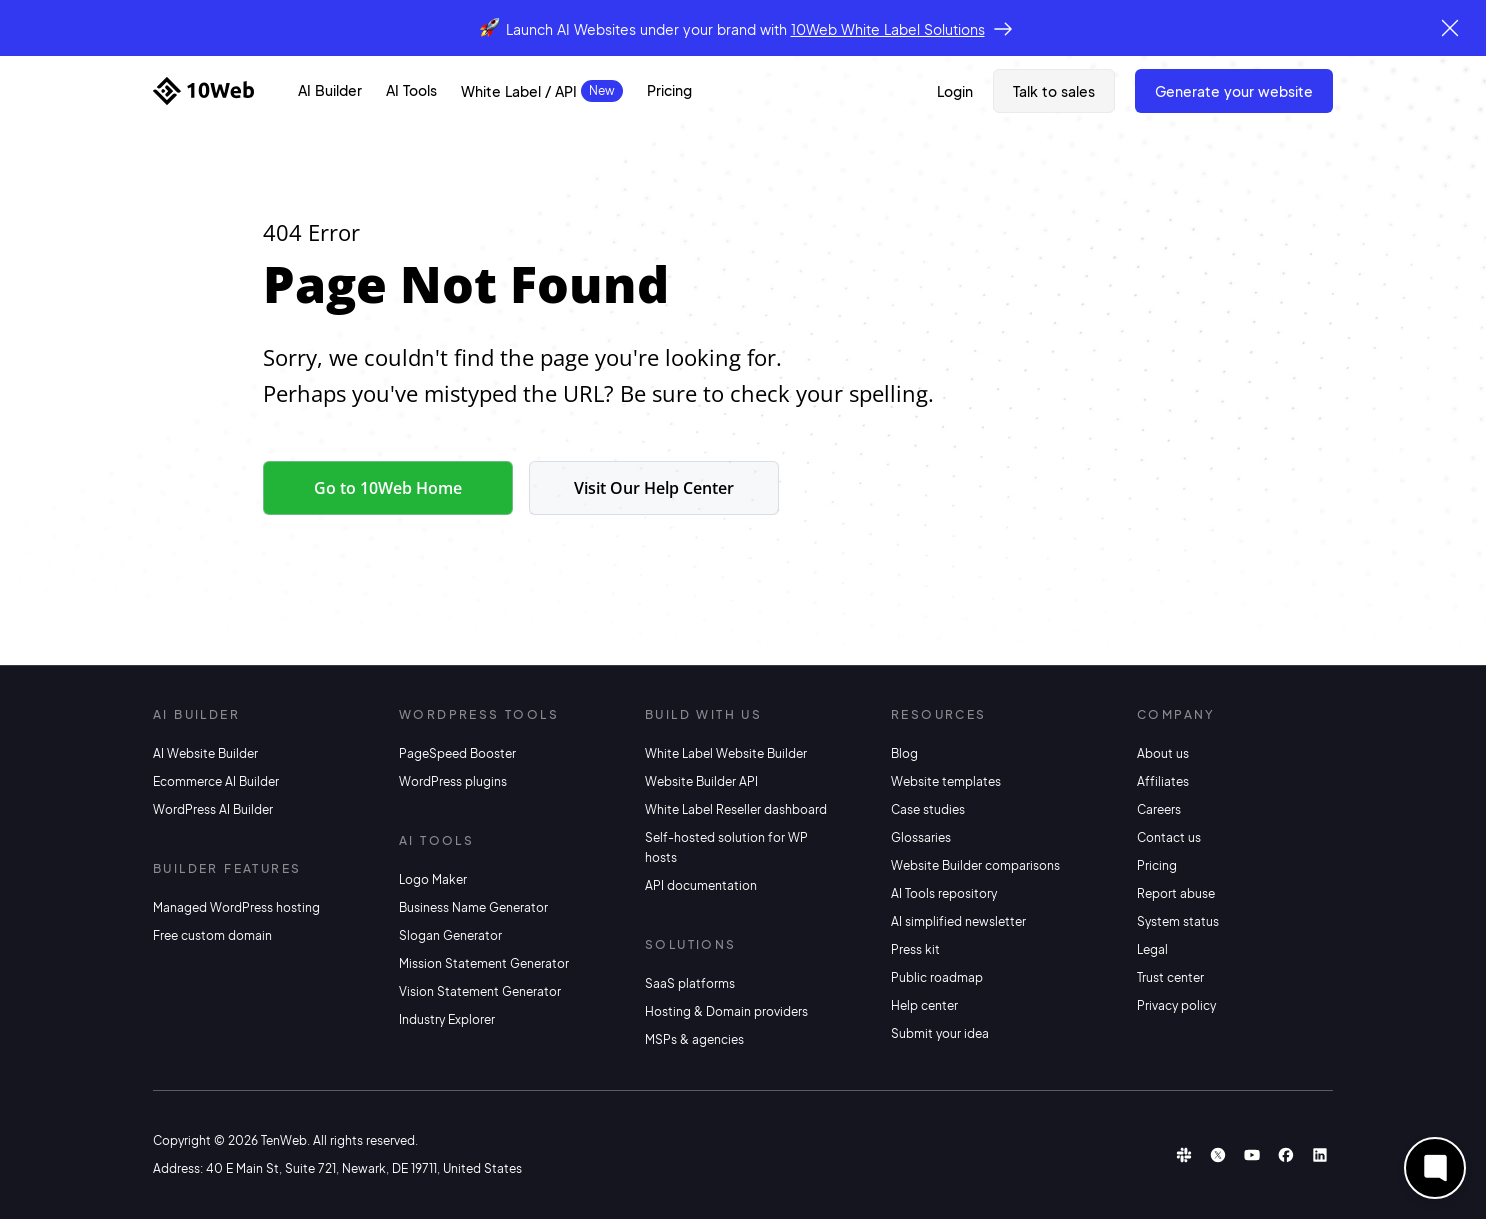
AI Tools (411, 90)
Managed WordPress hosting (236, 907)
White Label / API (519, 91)
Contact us (1169, 837)
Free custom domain (212, 935)
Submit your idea (940, 1033)
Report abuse (1176, 893)
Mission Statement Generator (484, 963)
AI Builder (330, 90)
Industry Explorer (447, 1019)
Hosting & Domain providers (726, 1011)
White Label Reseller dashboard (736, 809)
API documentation (701, 885)
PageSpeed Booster (457, 753)
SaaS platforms (690, 983)
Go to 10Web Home (388, 488)
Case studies (928, 809)
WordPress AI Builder (213, 809)
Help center (924, 1005)
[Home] (203, 91)
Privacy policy (1176, 1005)
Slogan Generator (450, 935)
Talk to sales (1054, 91)
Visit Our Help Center (654, 488)
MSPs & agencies (694, 1039)
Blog (904, 753)
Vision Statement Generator (480, 991)
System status (1178, 921)
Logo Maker (433, 879)
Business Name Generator (473, 907)
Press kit (915, 949)
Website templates (946, 781)
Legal (1152, 949)
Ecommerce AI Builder (216, 781)
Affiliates (1163, 781)
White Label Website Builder (726, 753)
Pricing (669, 90)
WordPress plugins (453, 781)
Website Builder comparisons (975, 865)
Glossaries (921, 837)
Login (955, 91)
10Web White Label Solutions (888, 29)
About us (1163, 753)
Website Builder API (701, 781)
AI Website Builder (205, 753)
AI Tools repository (944, 893)
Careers (1159, 809)
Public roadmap (937, 977)
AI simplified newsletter (958, 921)
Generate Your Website (1234, 91)
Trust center (1170, 977)
